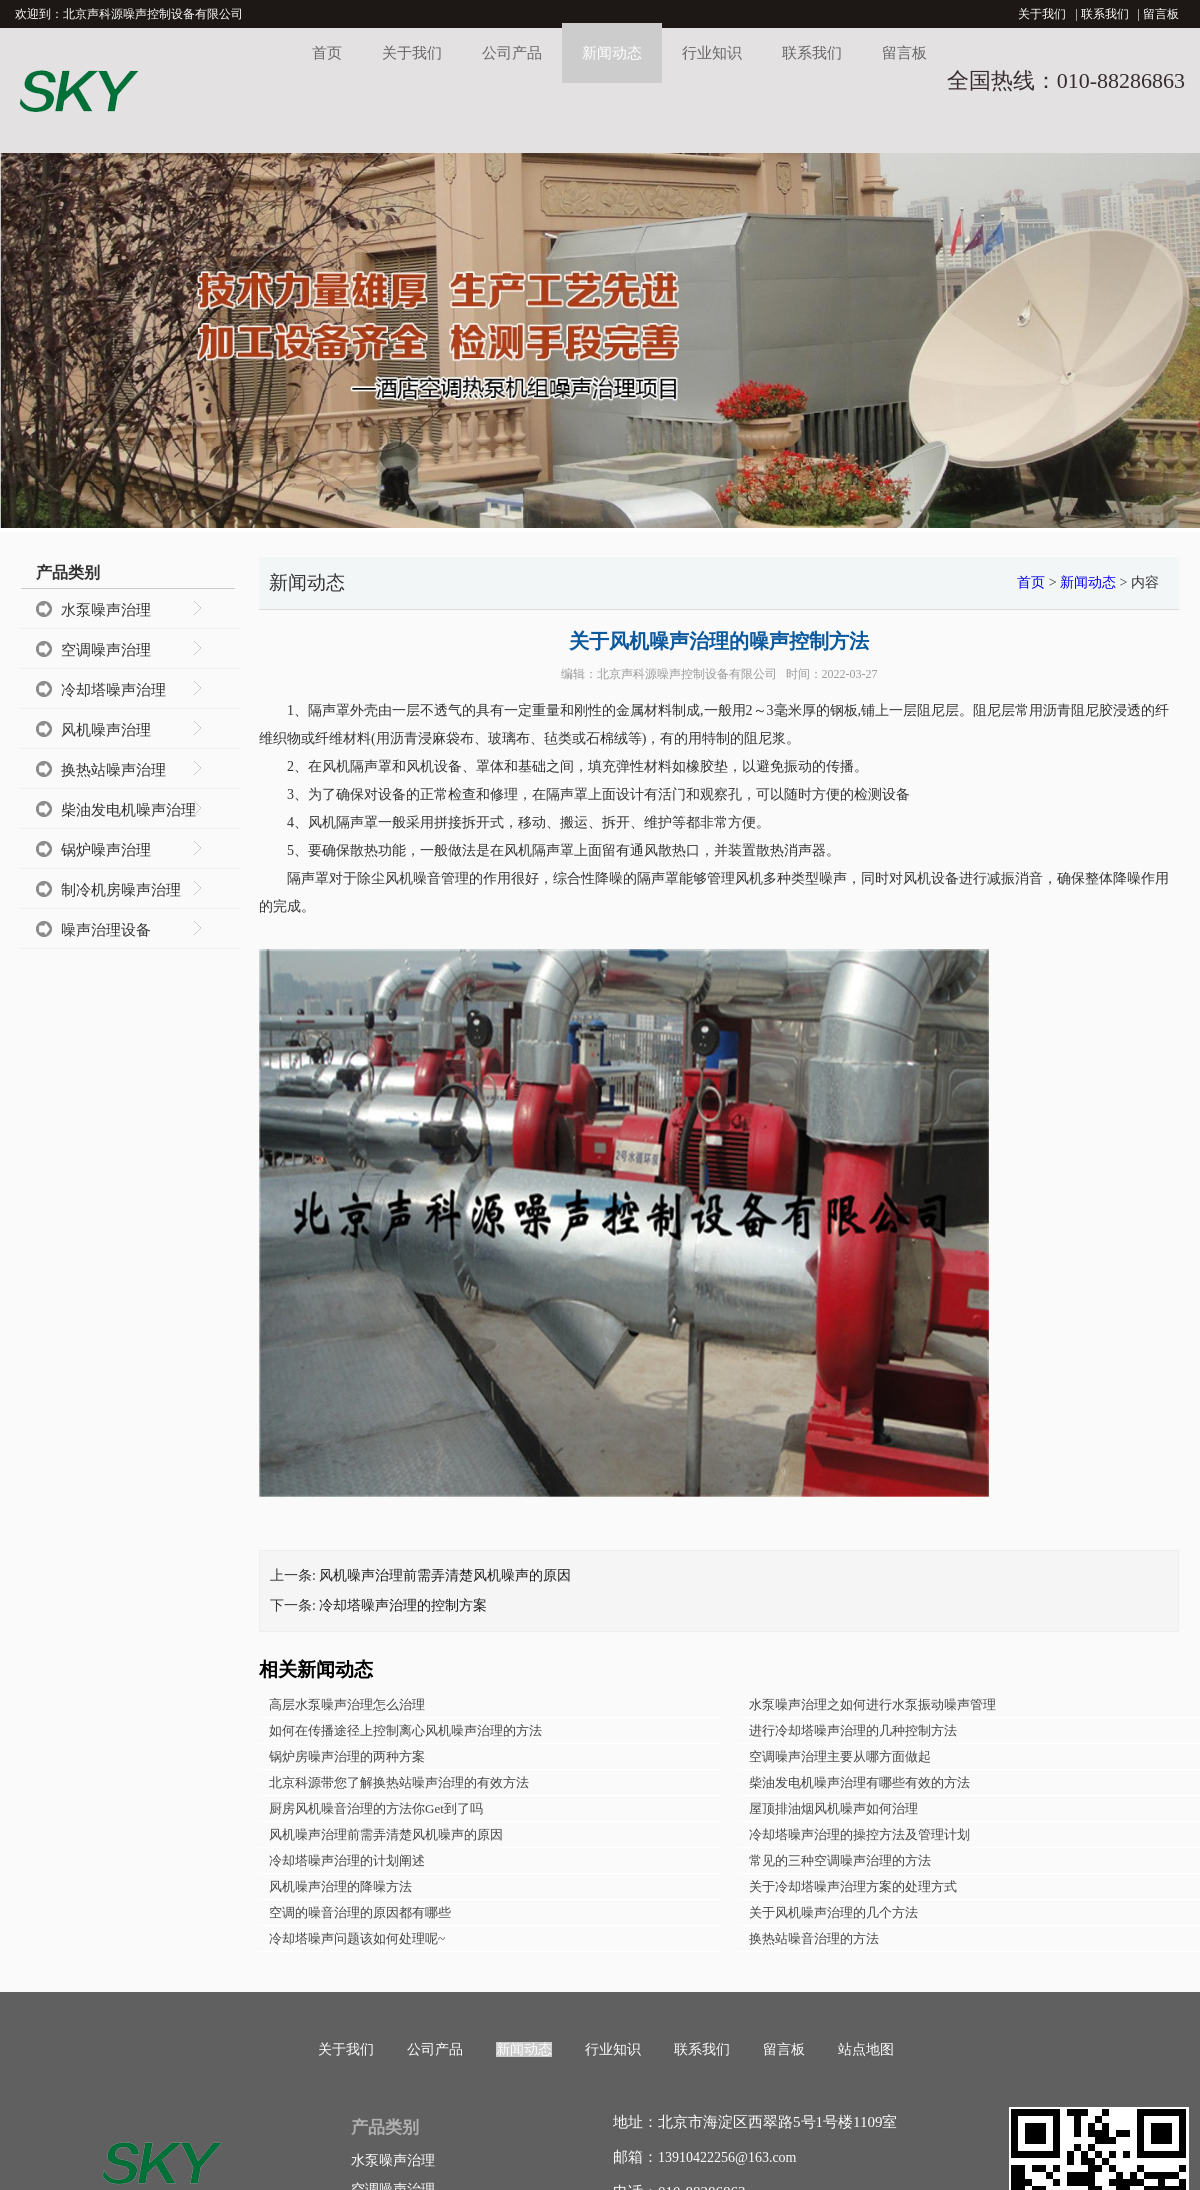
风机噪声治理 (106, 730)
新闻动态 (612, 53)
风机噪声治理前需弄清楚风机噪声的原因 (445, 1575)
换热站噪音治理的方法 (814, 1938)
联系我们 (1105, 14)
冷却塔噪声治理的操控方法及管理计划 (859, 1834)
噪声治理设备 (106, 930)
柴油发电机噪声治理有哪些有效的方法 (859, 1782)
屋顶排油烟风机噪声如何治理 (833, 1808)
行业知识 (712, 53)
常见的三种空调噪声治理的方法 (840, 1860)
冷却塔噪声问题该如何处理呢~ (357, 1938)
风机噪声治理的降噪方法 (340, 1886)
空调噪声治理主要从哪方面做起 (840, 1756)
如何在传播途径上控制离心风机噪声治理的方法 (405, 1730)
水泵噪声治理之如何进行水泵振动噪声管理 (872, 1704)
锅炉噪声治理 (106, 850)
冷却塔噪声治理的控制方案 (403, 1605)
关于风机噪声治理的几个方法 (833, 1912)
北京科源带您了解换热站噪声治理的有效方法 (399, 1782)
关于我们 (1042, 14)
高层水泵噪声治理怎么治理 (347, 1704)
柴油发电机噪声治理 (128, 810)
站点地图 (866, 2049)
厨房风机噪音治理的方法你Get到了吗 (376, 1808)
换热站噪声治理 (113, 770)
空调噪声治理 (106, 650)
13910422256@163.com (727, 2157)
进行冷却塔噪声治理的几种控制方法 (853, 1730)
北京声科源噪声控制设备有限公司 (687, 674)
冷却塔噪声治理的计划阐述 (347, 1860)
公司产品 (512, 53)
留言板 (1161, 14)
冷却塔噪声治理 (113, 690)
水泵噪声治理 (106, 610)
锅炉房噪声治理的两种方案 (347, 1756)
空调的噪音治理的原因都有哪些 (360, 1912)
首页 (327, 53)
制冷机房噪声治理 (121, 890)
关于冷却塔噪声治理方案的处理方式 (853, 1886)
